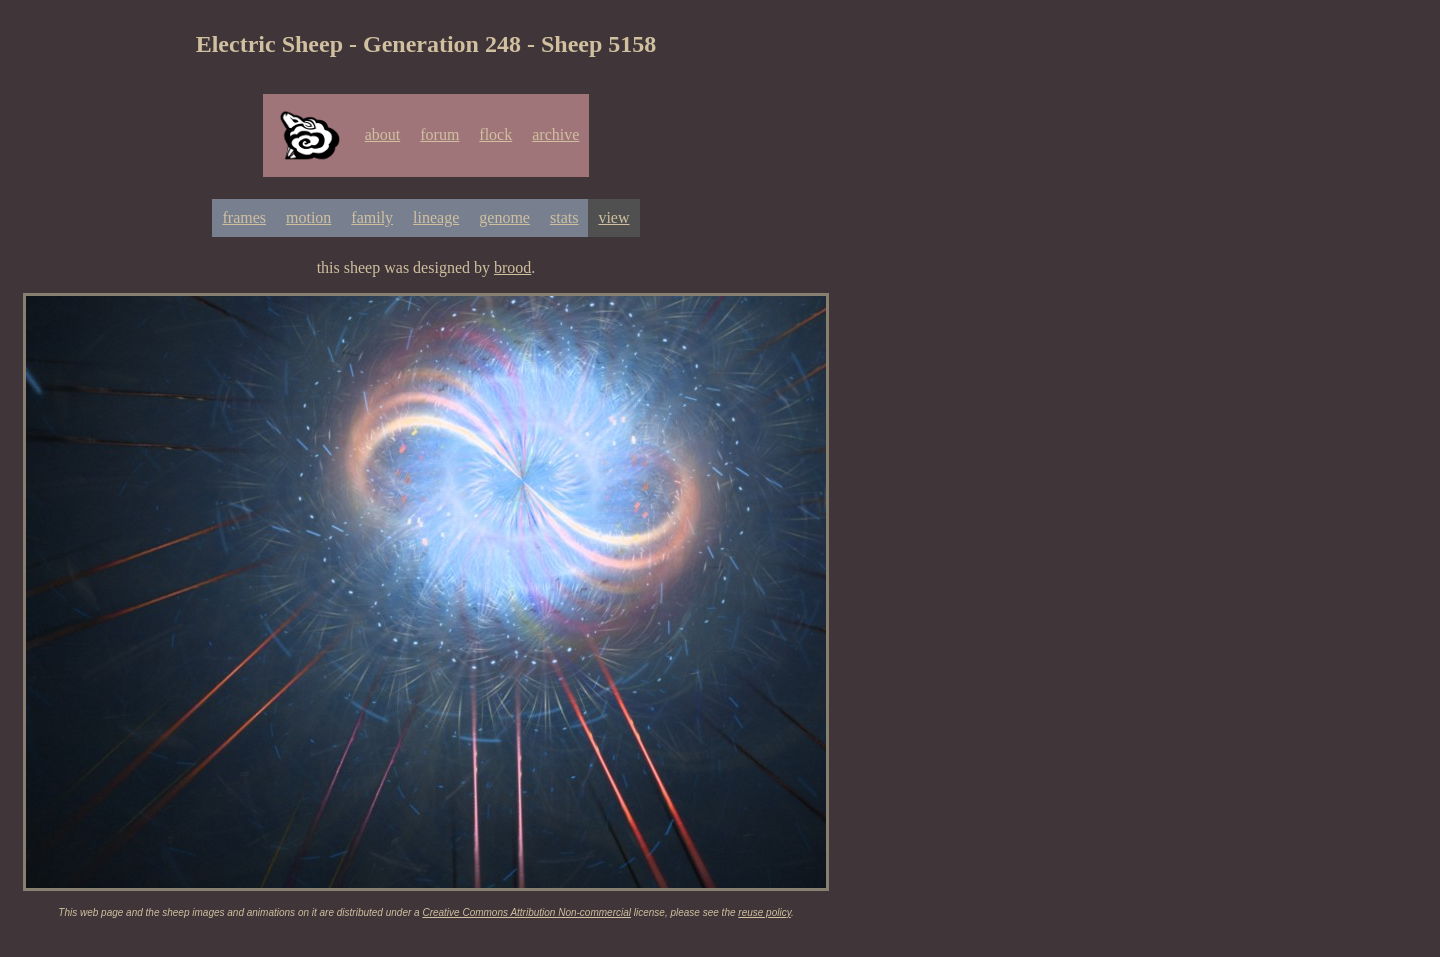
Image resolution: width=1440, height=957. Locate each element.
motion (308, 217)
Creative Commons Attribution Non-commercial (526, 912)
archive (555, 134)
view (613, 217)
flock (495, 134)
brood (512, 267)
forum (439, 134)
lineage (436, 217)
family (372, 217)
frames (244, 217)
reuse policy (764, 912)
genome (504, 217)
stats (564, 217)
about (383, 134)
